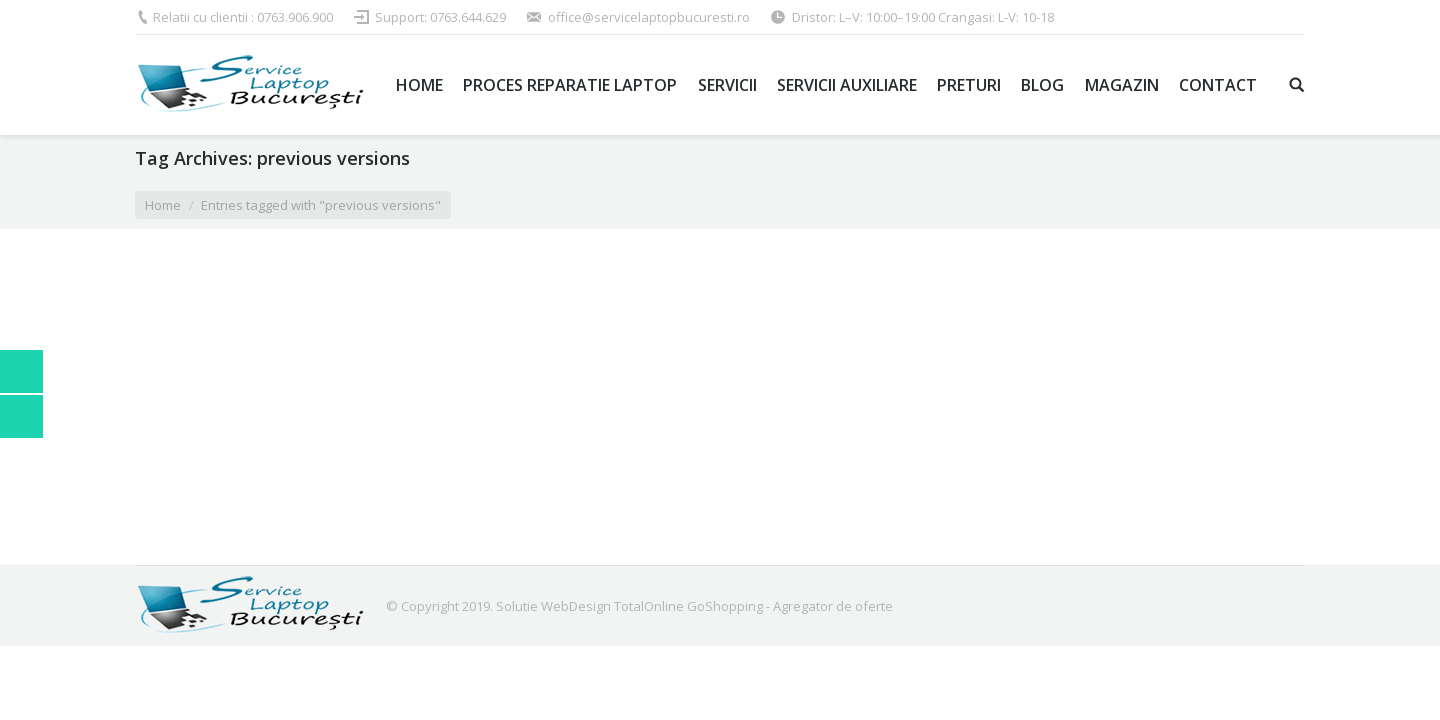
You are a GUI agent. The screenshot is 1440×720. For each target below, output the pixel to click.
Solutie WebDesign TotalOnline (590, 606)
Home (163, 205)
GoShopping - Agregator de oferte (790, 606)
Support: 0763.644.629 (440, 17)
